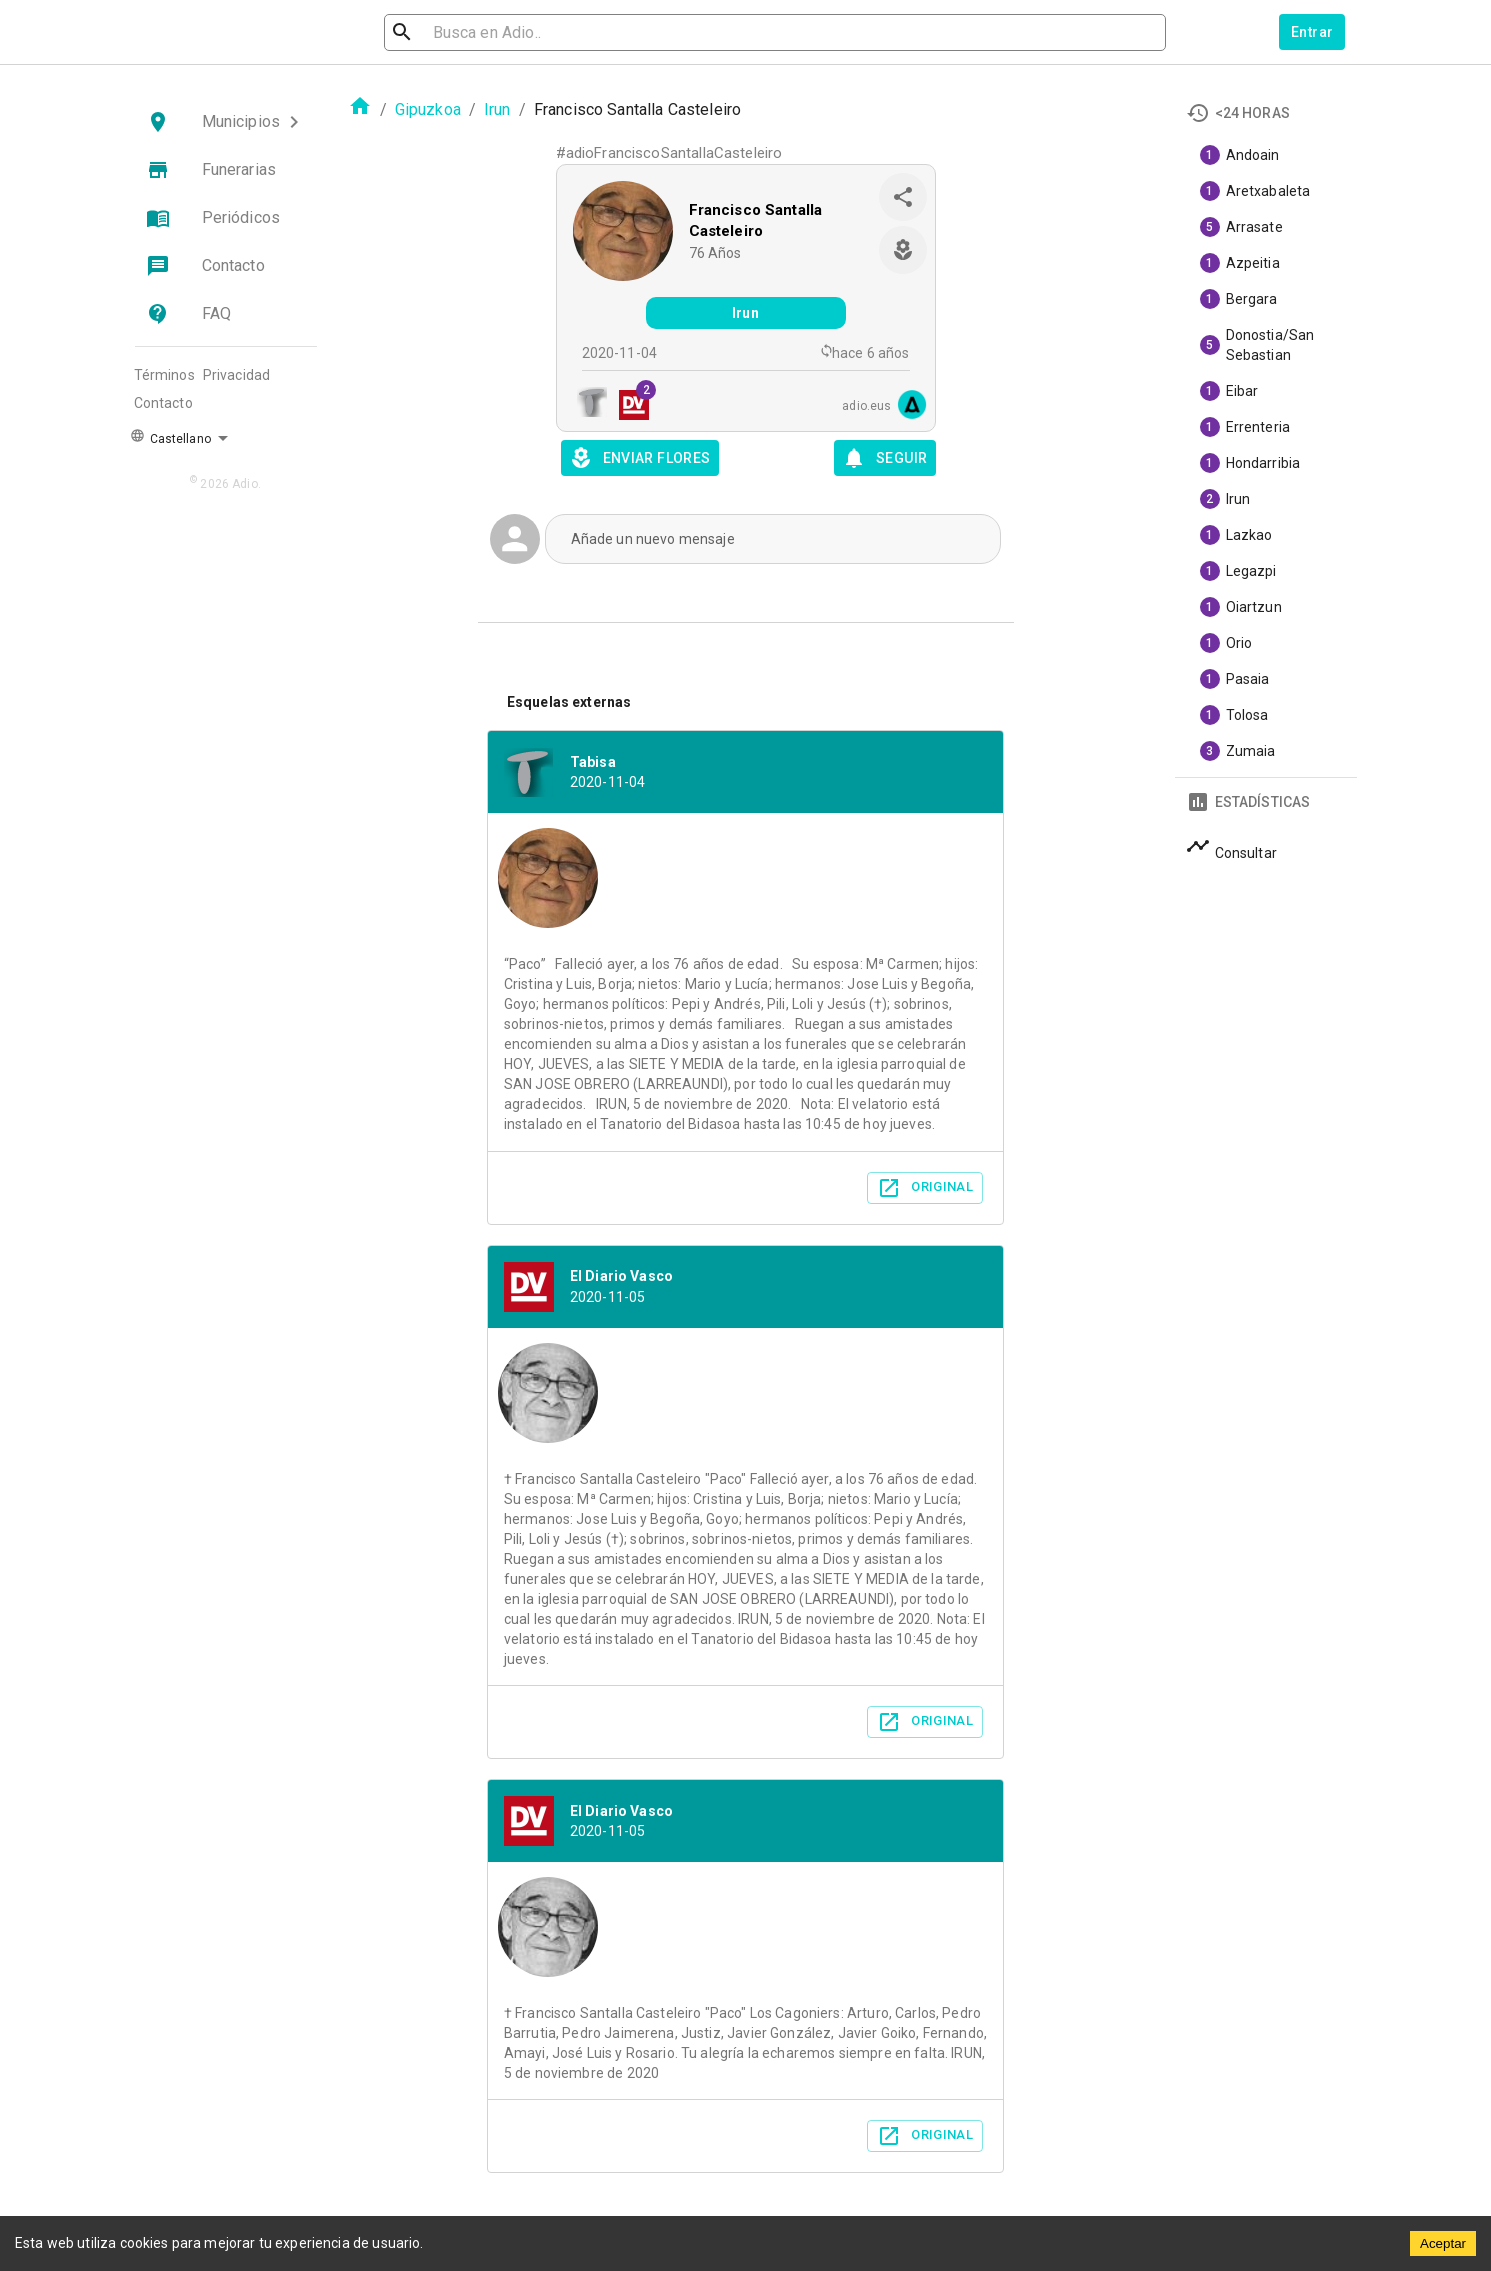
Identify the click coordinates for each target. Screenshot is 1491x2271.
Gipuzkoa (428, 109)
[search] (492, 32)
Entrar (1312, 32)
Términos (164, 375)
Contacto (163, 403)
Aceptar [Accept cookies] (1443, 2243)
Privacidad (237, 375)
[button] (226, 122)
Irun (497, 109)
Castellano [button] (170, 437)
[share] (903, 197)
